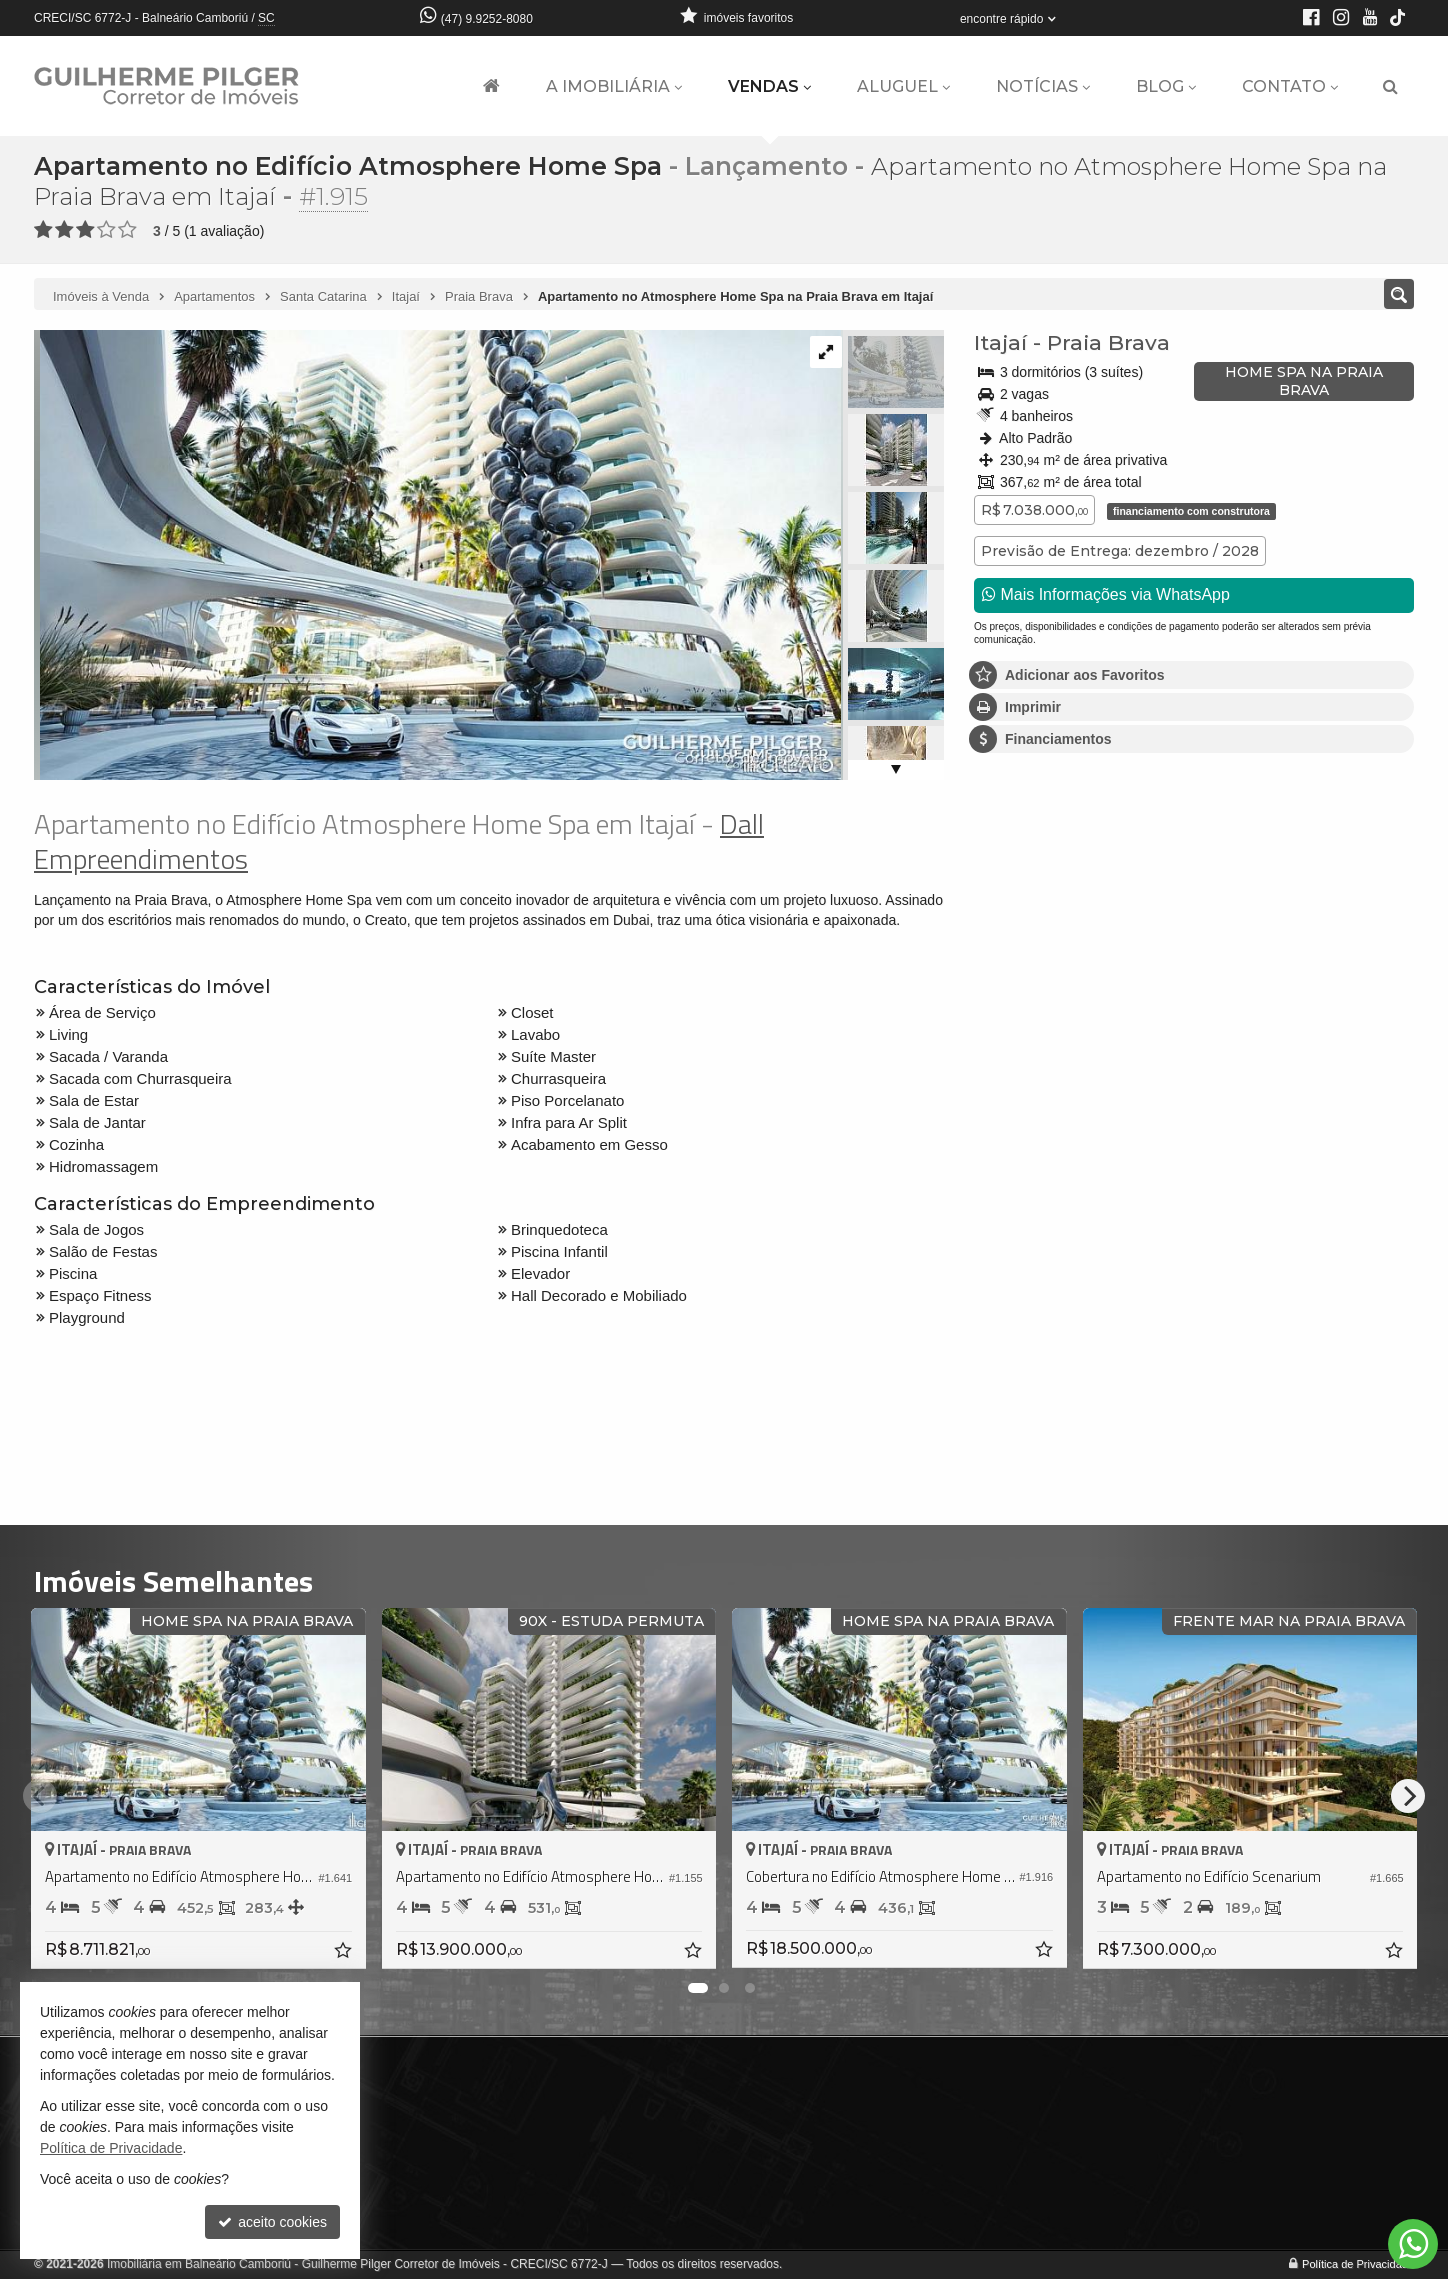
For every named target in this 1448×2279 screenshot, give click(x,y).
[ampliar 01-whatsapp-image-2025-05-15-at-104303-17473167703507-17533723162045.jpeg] (437, 554)
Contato (1290, 86)
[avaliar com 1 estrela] (43, 230)
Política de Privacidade (1358, 2264)
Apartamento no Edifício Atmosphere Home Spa (348, 166)
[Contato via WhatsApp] (1413, 2244)
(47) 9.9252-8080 (487, 19)
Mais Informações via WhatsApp (1106, 594)
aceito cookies (272, 2222)
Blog (1166, 86)
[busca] (1390, 87)
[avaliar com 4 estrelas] (106, 230)
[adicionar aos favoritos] (345, 1953)
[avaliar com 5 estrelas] (127, 230)
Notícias (1043, 86)
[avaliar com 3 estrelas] (85, 230)
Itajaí (1000, 342)
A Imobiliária (614, 86)
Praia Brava (1108, 342)
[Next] (1408, 1796)
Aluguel (903, 86)
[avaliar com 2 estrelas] (64, 230)
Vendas (769, 86)
